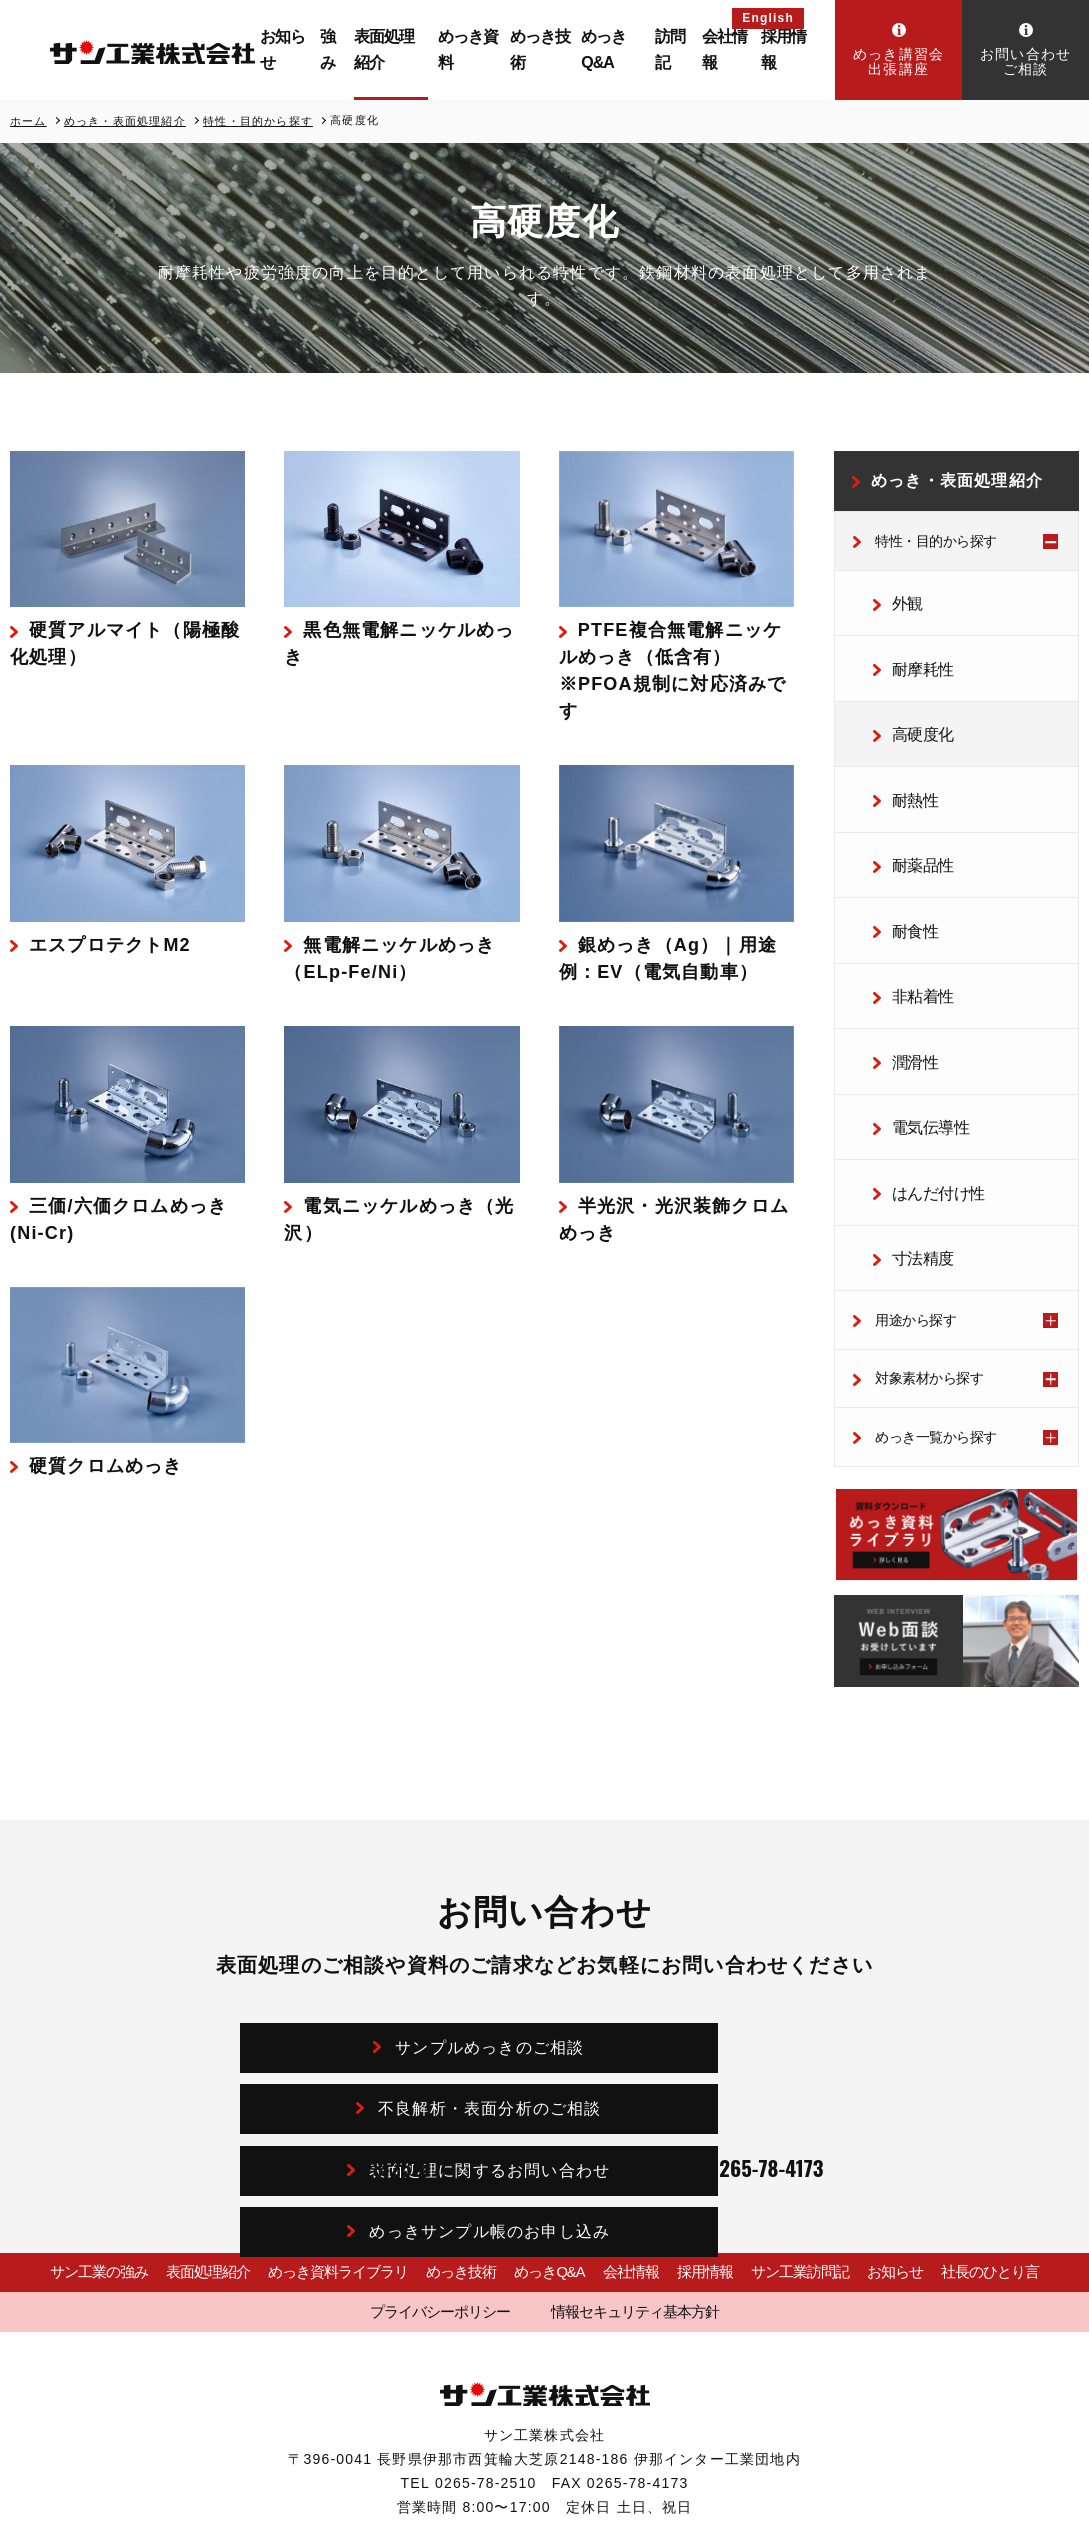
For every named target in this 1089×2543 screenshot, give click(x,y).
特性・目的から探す (258, 120)
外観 (899, 598)
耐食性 (906, 890)
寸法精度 (913, 1182)
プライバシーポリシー (458, 2227)
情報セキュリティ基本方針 (620, 2227)
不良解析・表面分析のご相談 (711, 1955)
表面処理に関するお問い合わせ (400, 2015)
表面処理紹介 (413, 49)
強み (358, 49)
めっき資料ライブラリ (325, 2190)
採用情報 (787, 49)
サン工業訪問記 (806, 2190)
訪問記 (680, 49)
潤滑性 (906, 1007)
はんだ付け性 (926, 1124)
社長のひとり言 (1002, 2190)
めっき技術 (551, 49)
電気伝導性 (920, 1065)
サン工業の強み (87, 2190)
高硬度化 (913, 715)
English (768, 18)
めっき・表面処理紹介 (125, 120)
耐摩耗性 (913, 656)
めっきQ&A (618, 49)
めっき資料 (484, 49)
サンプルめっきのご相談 (400, 1955)
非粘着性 (913, 948)
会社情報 (731, 49)
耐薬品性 (913, 832)
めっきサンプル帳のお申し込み (710, 2015)
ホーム (28, 120)
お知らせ (317, 49)
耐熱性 (906, 773)
